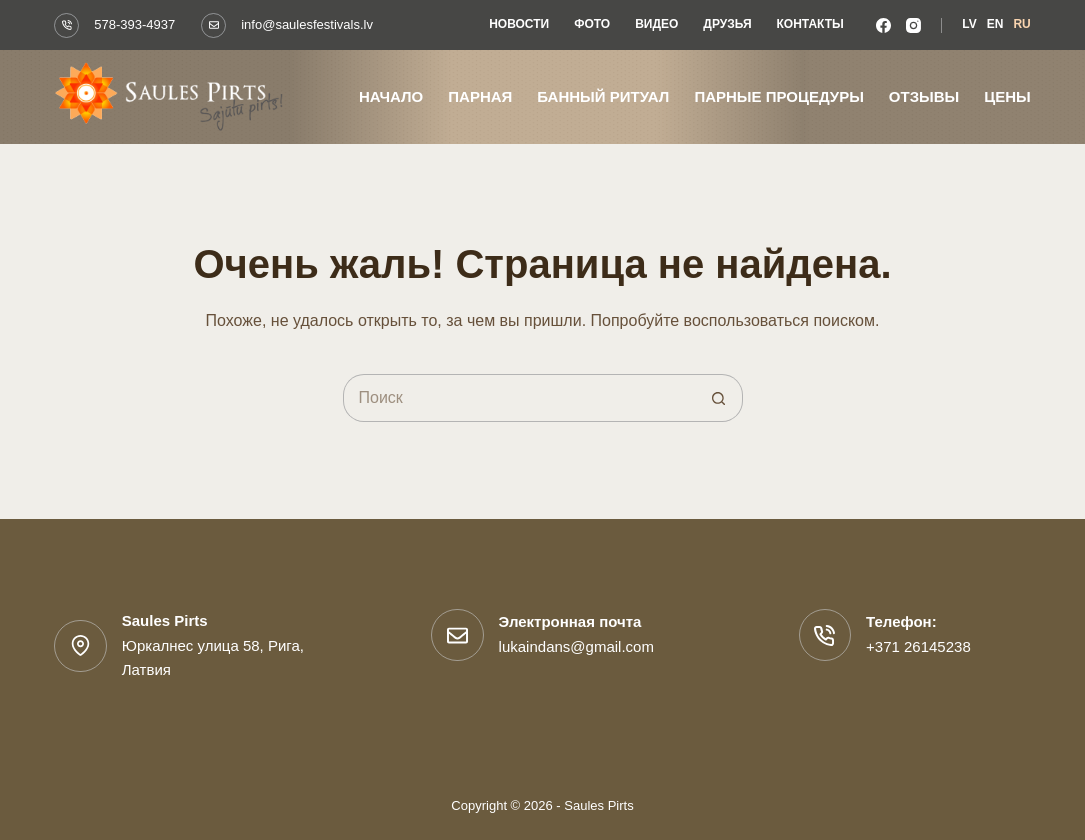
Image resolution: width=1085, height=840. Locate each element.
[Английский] (995, 25)
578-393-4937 (134, 24)
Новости (519, 24)
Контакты (810, 24)
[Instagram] (913, 25)
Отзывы (924, 96)
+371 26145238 (918, 646)
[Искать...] (519, 398)
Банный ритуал (603, 96)
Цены (1007, 96)
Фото (592, 24)
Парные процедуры (778, 96)
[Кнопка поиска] (719, 398)
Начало (391, 96)
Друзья (727, 24)
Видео (656, 24)
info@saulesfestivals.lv (307, 24)
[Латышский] (969, 25)
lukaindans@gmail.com (576, 646)
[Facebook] (883, 25)
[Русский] (1021, 25)
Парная (480, 96)
